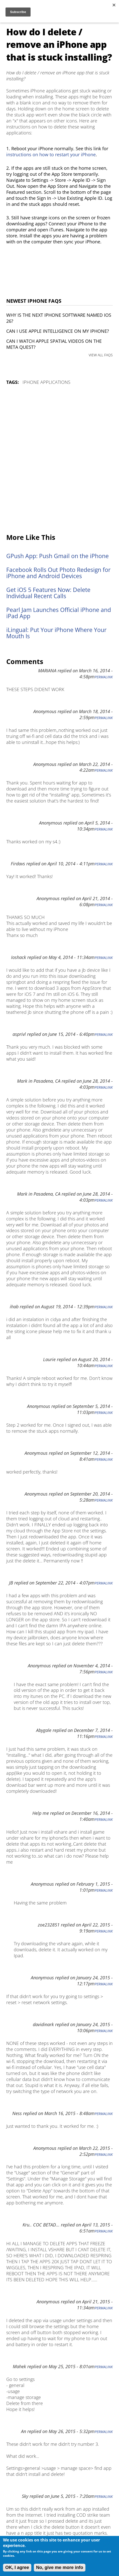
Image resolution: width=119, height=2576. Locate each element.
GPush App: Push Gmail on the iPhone (57, 556)
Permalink (104, 677)
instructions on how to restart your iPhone (51, 154)
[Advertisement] (59, 459)
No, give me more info (59, 2567)
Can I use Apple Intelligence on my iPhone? (57, 331)
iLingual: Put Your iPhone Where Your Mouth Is (56, 633)
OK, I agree (17, 2567)
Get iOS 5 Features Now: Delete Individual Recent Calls (48, 593)
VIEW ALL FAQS (101, 355)
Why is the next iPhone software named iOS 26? (58, 318)
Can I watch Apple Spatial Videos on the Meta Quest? (54, 344)
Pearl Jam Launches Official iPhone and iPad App (58, 613)
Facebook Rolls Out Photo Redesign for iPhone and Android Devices (58, 573)
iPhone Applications (46, 382)
